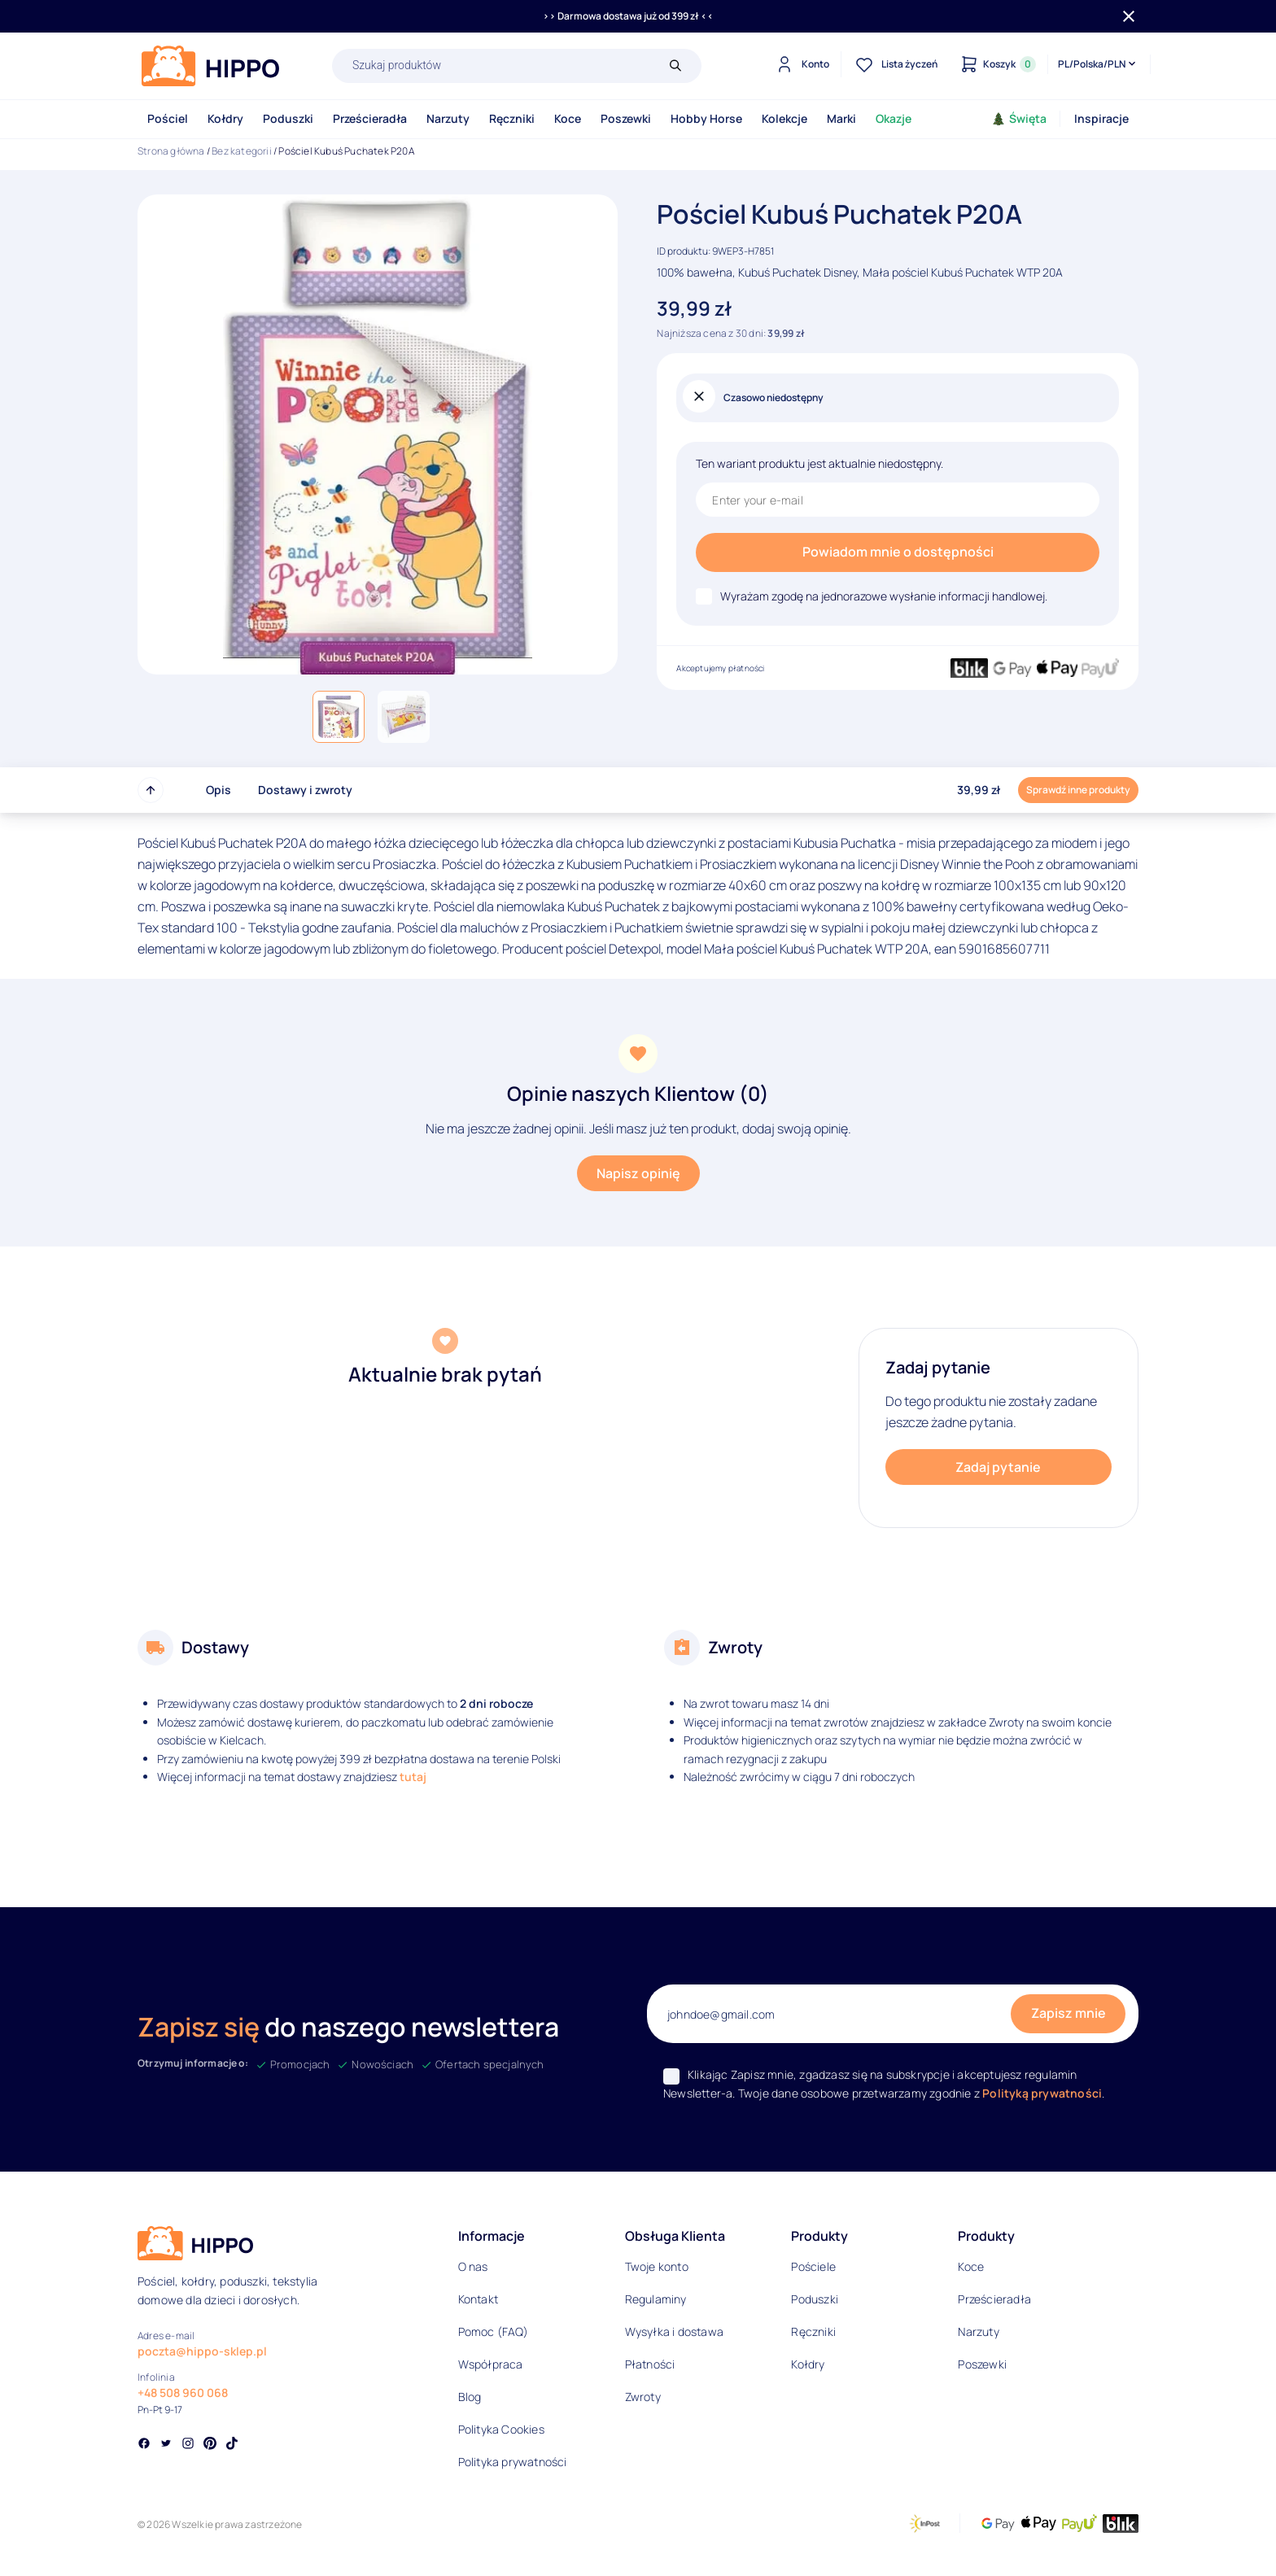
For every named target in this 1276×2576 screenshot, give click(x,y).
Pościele (813, 2266)
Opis (218, 789)
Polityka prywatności (512, 2461)
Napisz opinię (638, 1173)
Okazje (893, 118)
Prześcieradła (370, 118)
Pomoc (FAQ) (493, 2331)
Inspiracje (1101, 118)
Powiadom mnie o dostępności (898, 552)
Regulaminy (656, 2299)
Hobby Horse (706, 118)
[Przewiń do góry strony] (151, 790)
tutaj (413, 1776)
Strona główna (171, 151)
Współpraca (490, 2364)
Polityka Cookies (501, 2429)
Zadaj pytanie (998, 1467)
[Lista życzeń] (894, 64)
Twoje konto (656, 2266)
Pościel (167, 118)
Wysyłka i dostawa (674, 2331)
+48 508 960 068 (183, 2392)
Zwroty (643, 2396)
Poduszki (288, 118)
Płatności (650, 2364)
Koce (567, 118)
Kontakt (478, 2299)
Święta (1019, 118)
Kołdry (225, 118)
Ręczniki (512, 118)
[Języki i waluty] (1098, 64)
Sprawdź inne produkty (1078, 790)
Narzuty (448, 118)
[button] (338, 717)
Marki (841, 118)
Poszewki (626, 118)
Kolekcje (784, 118)
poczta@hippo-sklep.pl (202, 2351)
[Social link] (144, 2445)
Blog (470, 2396)
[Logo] (211, 66)
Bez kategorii (242, 151)
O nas (473, 2266)
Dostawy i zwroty (305, 789)
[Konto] (800, 64)
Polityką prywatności (1042, 2093)
